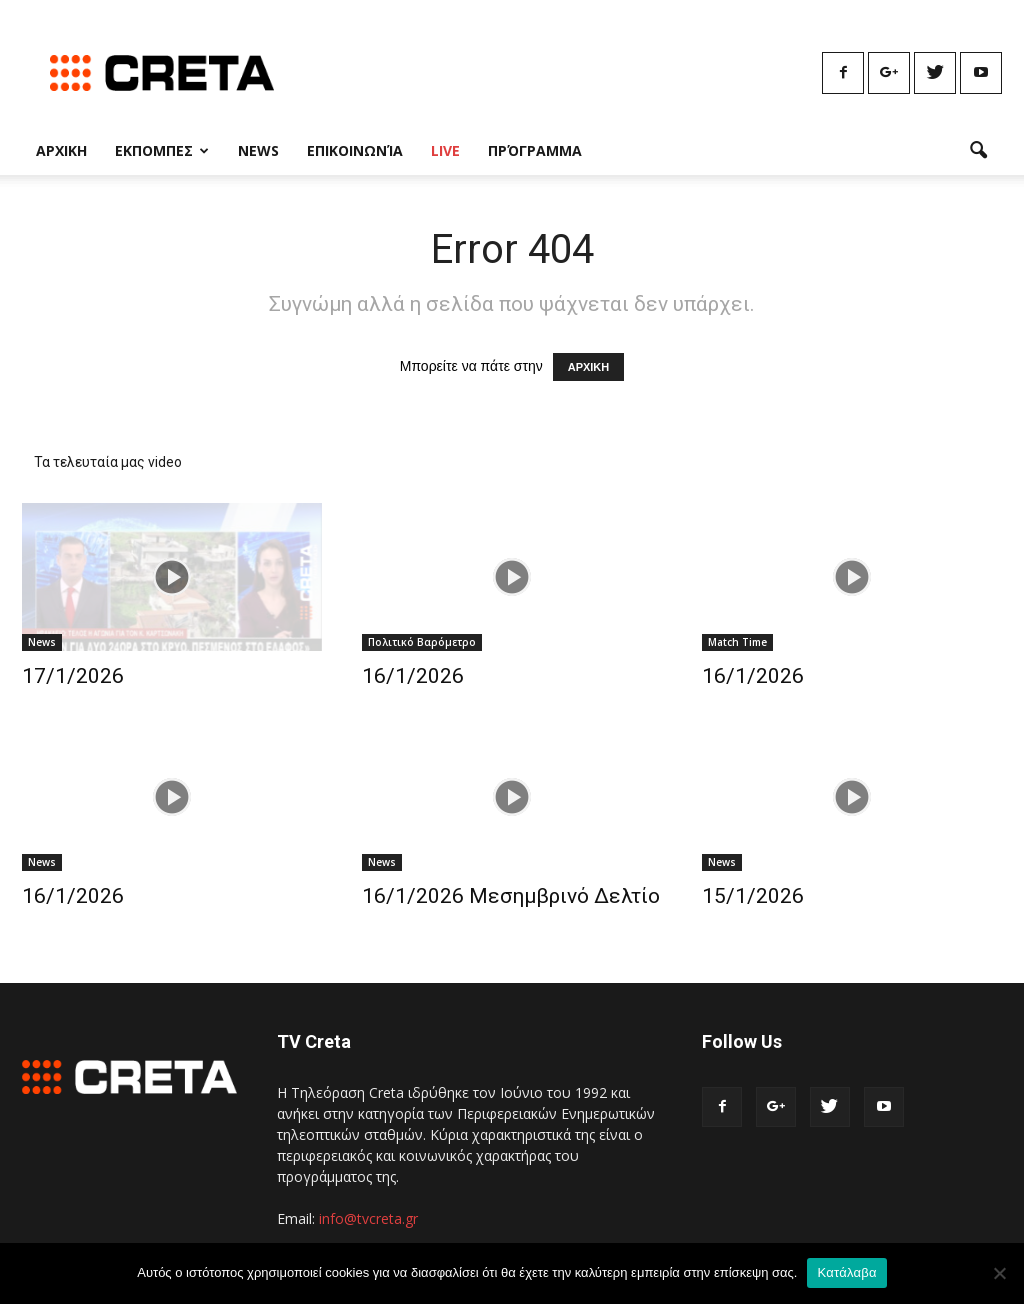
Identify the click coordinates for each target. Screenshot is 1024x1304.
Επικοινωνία (355, 150)
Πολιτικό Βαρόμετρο (422, 642)
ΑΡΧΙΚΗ (589, 367)
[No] (999, 1273)
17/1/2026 (73, 676)
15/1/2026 (753, 896)
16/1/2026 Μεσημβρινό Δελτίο (511, 896)
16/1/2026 (413, 676)
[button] (978, 151)
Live (445, 150)
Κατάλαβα (846, 1272)
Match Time (737, 642)
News (258, 150)
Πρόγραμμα (535, 150)
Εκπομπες (162, 150)
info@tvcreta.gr (368, 1218)
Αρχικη (61, 150)
